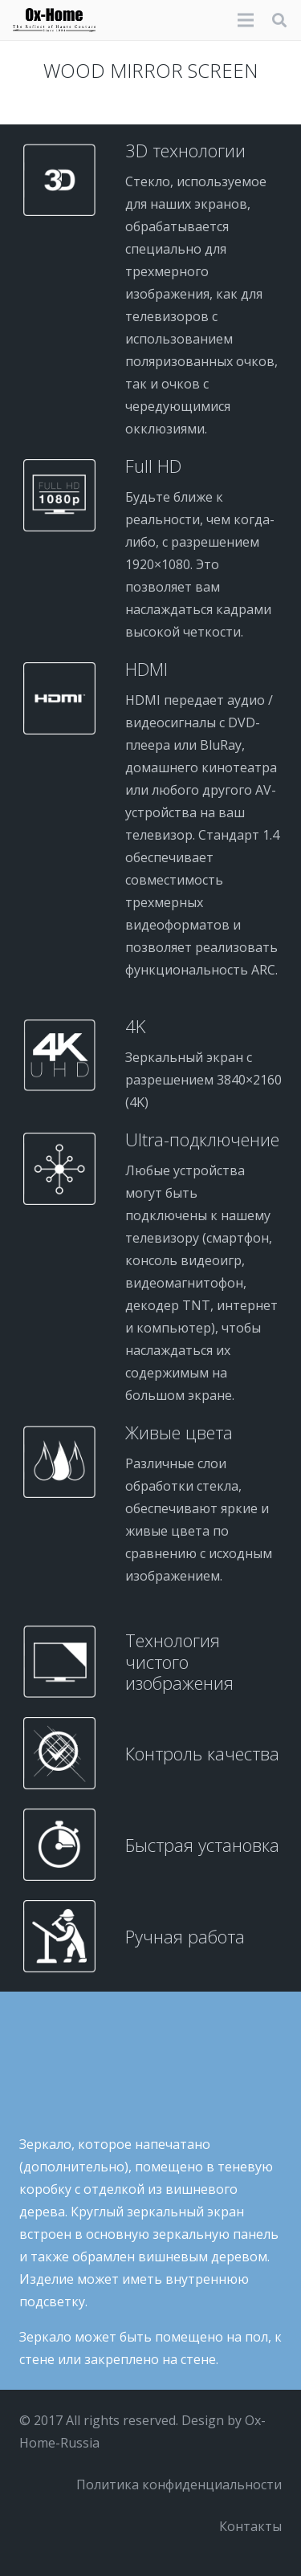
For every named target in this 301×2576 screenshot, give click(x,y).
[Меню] (245, 20)
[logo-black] (54, 20)
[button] (279, 20)
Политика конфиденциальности (179, 2484)
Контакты (250, 2526)
